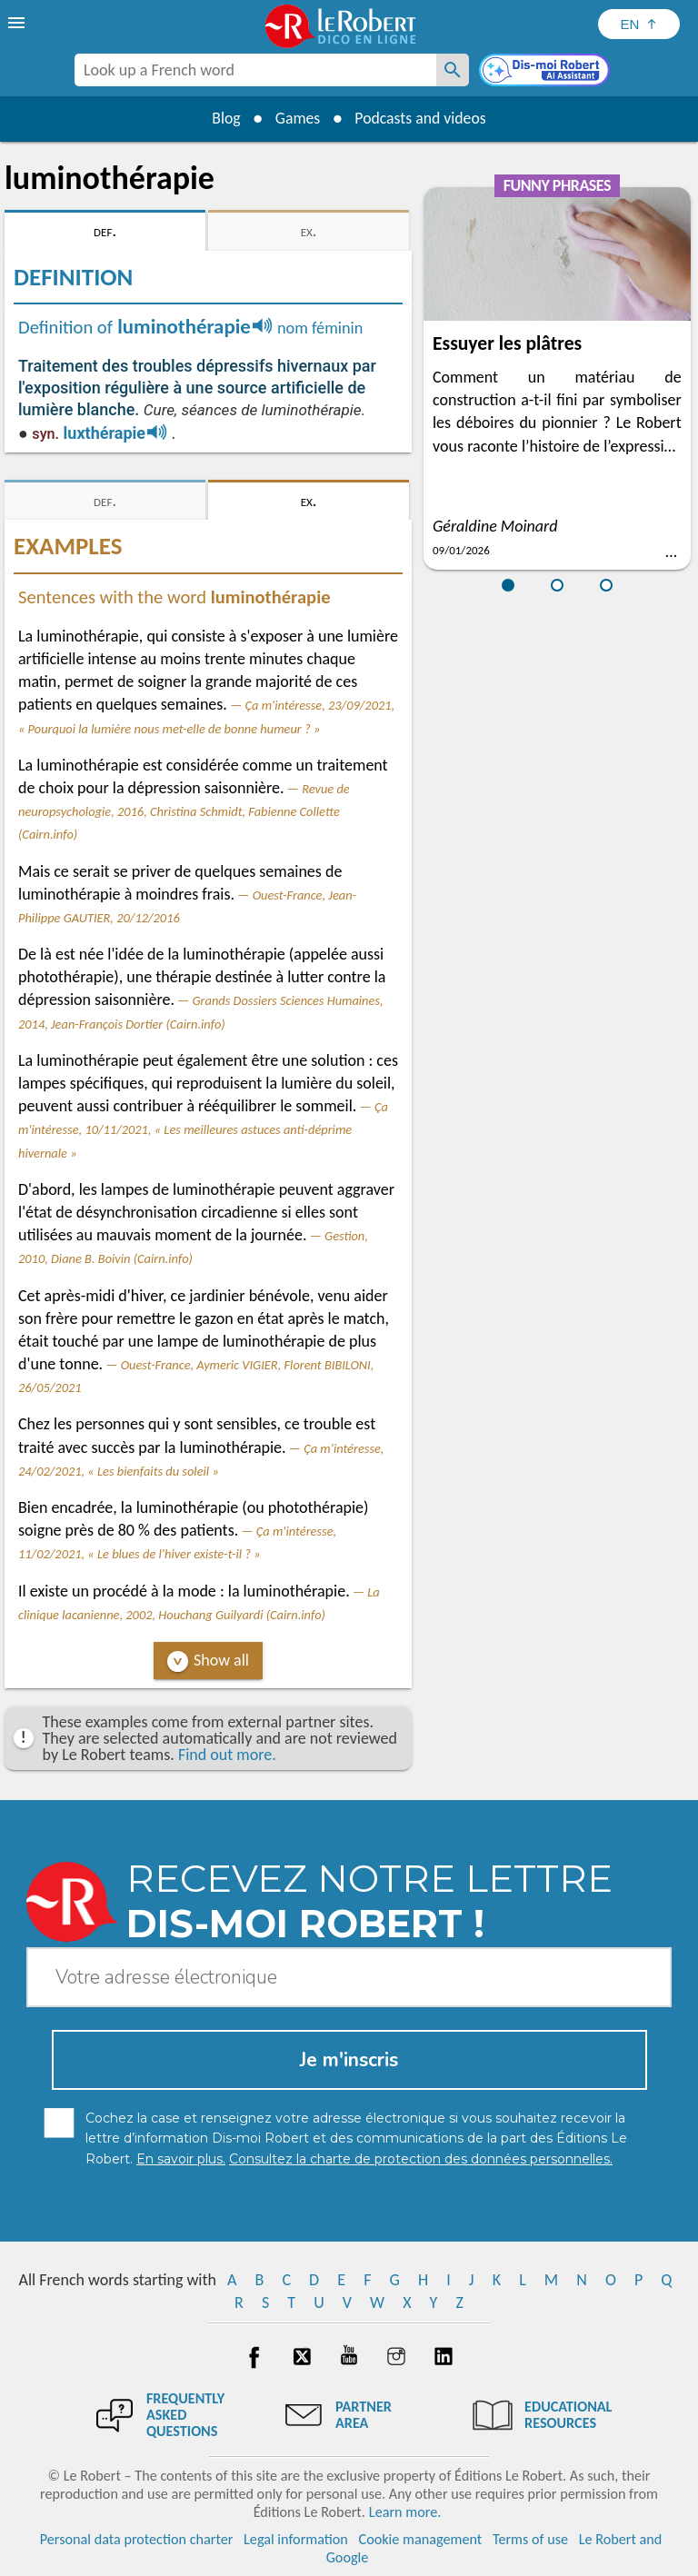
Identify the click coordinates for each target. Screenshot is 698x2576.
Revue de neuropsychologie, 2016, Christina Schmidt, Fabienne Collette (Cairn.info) (184, 811)
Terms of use (530, 2539)
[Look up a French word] (452, 70)
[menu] (18, 23)
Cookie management (421, 2539)
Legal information (296, 2539)
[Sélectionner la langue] (639, 24)
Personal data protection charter (137, 2539)
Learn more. (405, 2512)
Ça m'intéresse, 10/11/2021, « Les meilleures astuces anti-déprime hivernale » (203, 1129)
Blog (223, 118)
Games (296, 118)
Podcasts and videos (422, 118)
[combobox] (255, 70)
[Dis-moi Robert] (546, 71)
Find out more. (227, 1755)
